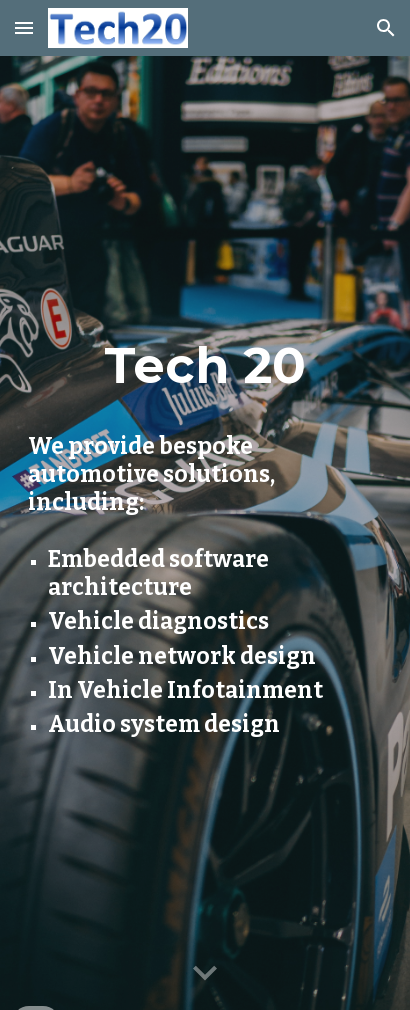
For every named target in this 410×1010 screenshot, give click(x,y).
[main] (205, 365)
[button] (24, 27)
